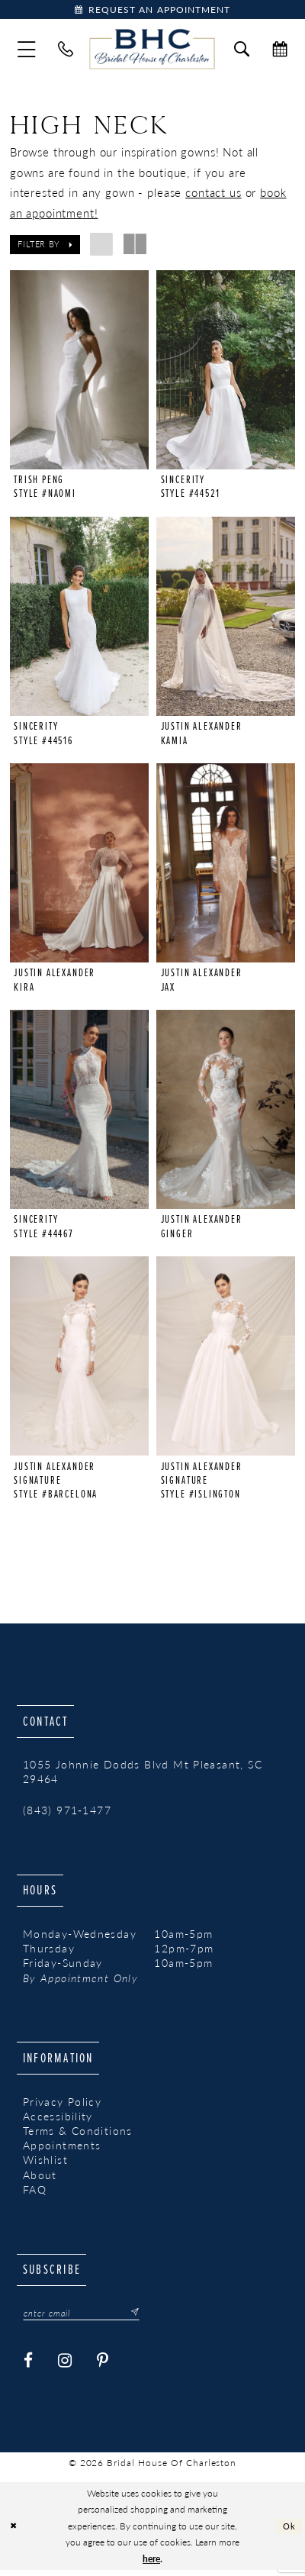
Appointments (62, 2149)
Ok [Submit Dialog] (288, 2531)
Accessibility (58, 2120)
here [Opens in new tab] (151, 2564)
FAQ (35, 2194)
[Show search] (242, 51)
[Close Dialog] (14, 2531)
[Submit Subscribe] (142, 2318)
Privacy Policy (62, 2106)
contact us (213, 194)
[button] (27, 51)
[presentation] (79, 371)
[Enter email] (87, 2318)
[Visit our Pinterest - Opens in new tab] (103, 2367)
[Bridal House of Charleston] (152, 51)
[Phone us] (66, 51)
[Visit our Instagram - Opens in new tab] (65, 2367)
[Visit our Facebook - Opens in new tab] (28, 2367)
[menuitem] (27, 51)
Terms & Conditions (78, 2135)
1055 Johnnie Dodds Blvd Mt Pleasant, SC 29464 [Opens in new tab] (142, 1776)
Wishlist (45, 2164)
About (40, 2179)
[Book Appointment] (152, 10)
